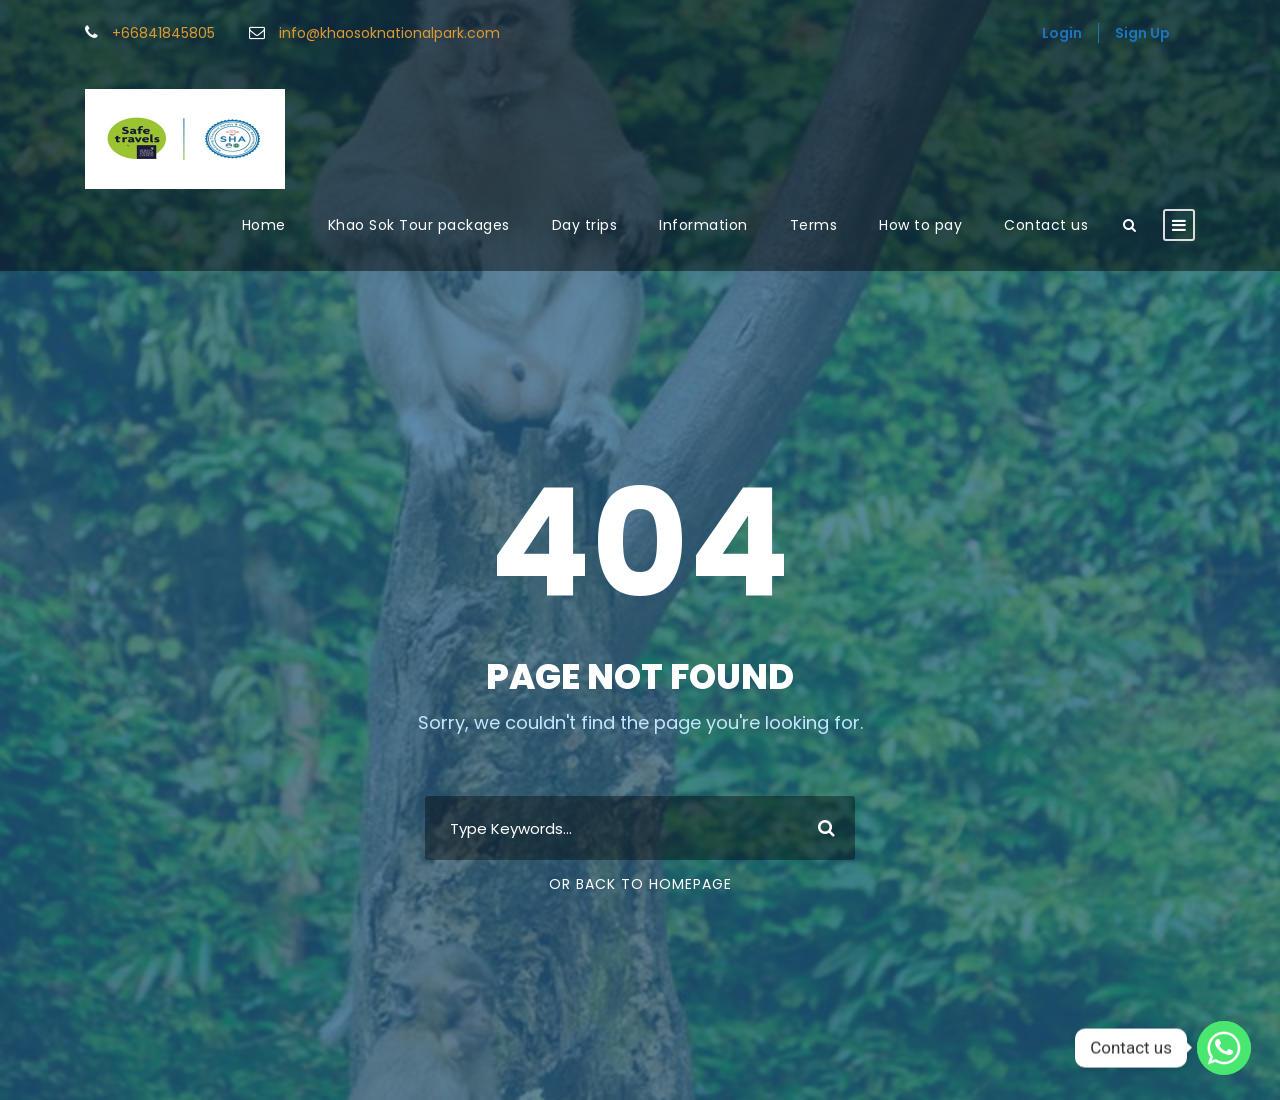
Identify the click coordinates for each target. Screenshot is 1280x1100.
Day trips (585, 225)
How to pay (920, 225)
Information (703, 225)
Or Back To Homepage (640, 884)
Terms (814, 225)
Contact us (1046, 225)
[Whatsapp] (1224, 1048)
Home (264, 225)
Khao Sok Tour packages (419, 225)
